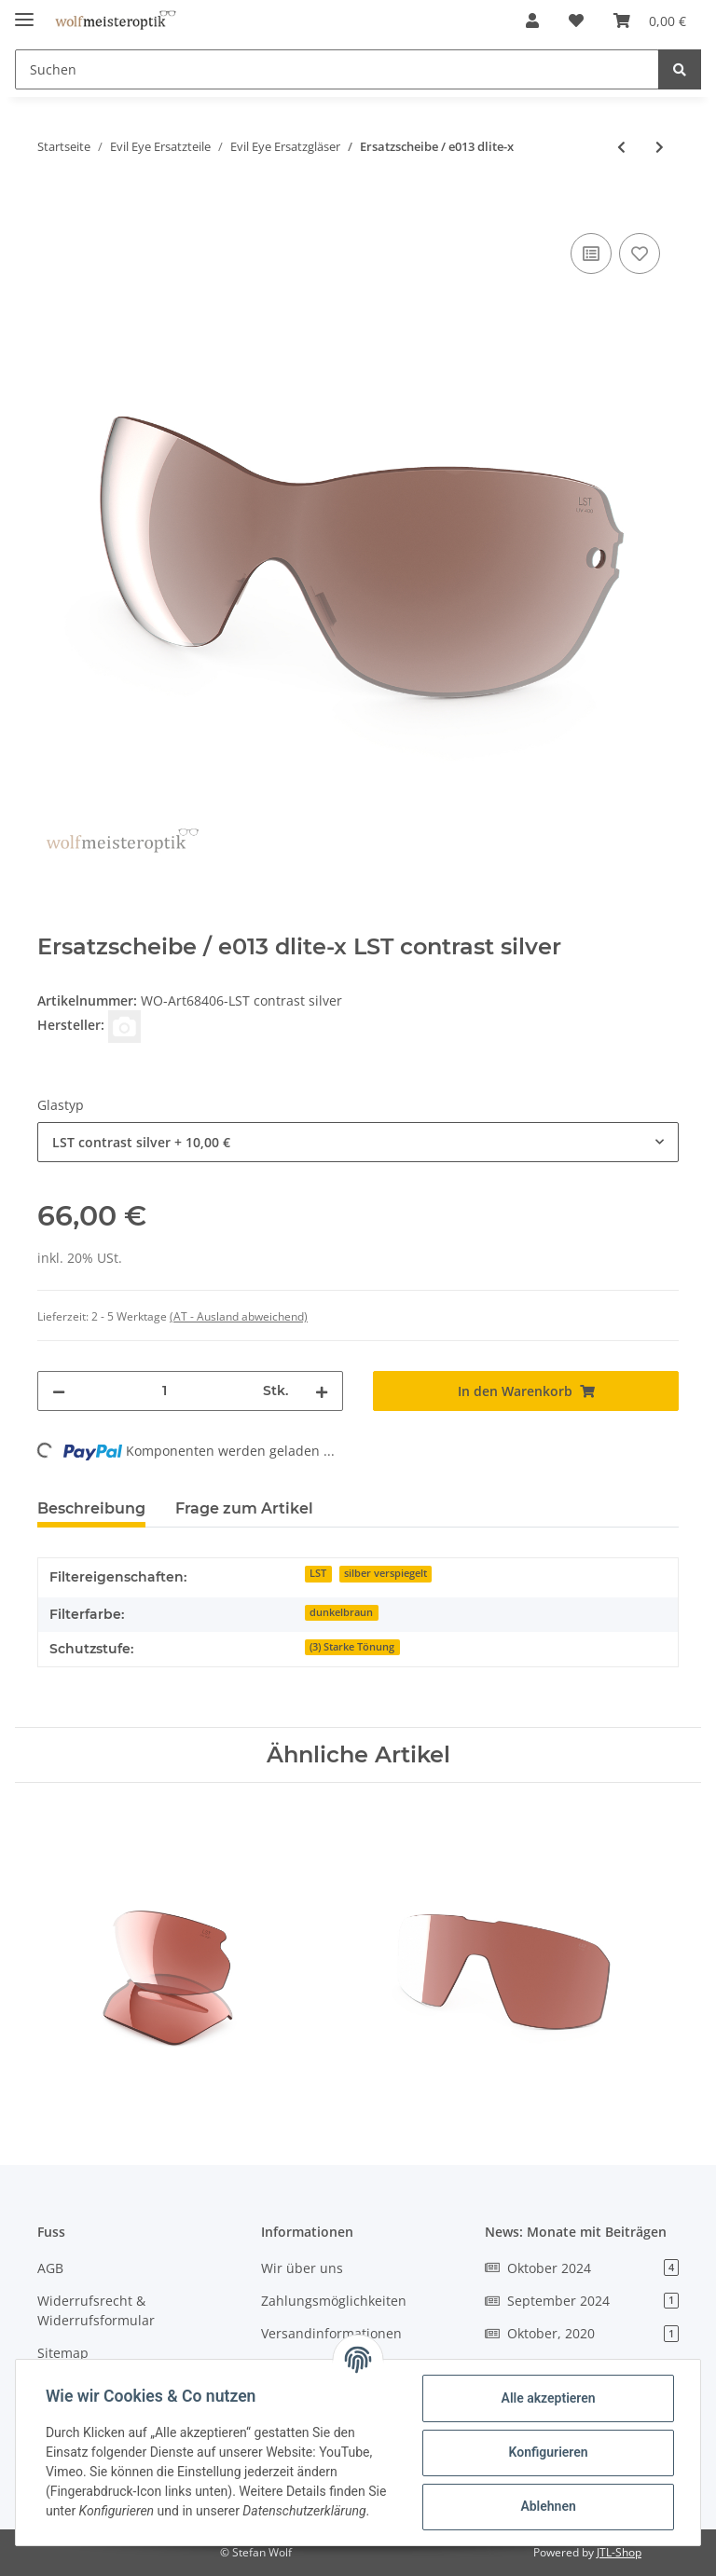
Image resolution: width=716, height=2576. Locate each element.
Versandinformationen (331, 2333)
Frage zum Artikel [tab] (244, 1508)
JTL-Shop (619, 2552)
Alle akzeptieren (548, 2398)
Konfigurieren (547, 2452)
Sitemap (63, 2353)
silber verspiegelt (385, 1573)
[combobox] (358, 1142)
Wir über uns (302, 2268)
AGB (50, 2268)
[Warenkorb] (650, 20)
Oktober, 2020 (582, 2333)
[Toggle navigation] (24, 11)
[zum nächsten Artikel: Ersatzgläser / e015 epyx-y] (659, 147)
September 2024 (582, 2300)
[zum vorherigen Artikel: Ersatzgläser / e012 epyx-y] (621, 147)
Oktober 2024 (582, 2268)
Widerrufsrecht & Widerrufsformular (96, 2310)
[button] (532, 20)
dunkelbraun (341, 1612)
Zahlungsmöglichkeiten (333, 2300)
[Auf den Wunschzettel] (639, 253)
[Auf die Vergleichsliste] (591, 253)
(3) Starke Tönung (352, 1646)
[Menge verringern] (58, 1391)
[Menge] (164, 1391)
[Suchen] (337, 69)
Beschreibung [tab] (91, 1508)
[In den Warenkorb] (52, 208)
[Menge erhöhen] (321, 1391)
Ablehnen (547, 2506)
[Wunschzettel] (576, 20)
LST (318, 1573)
